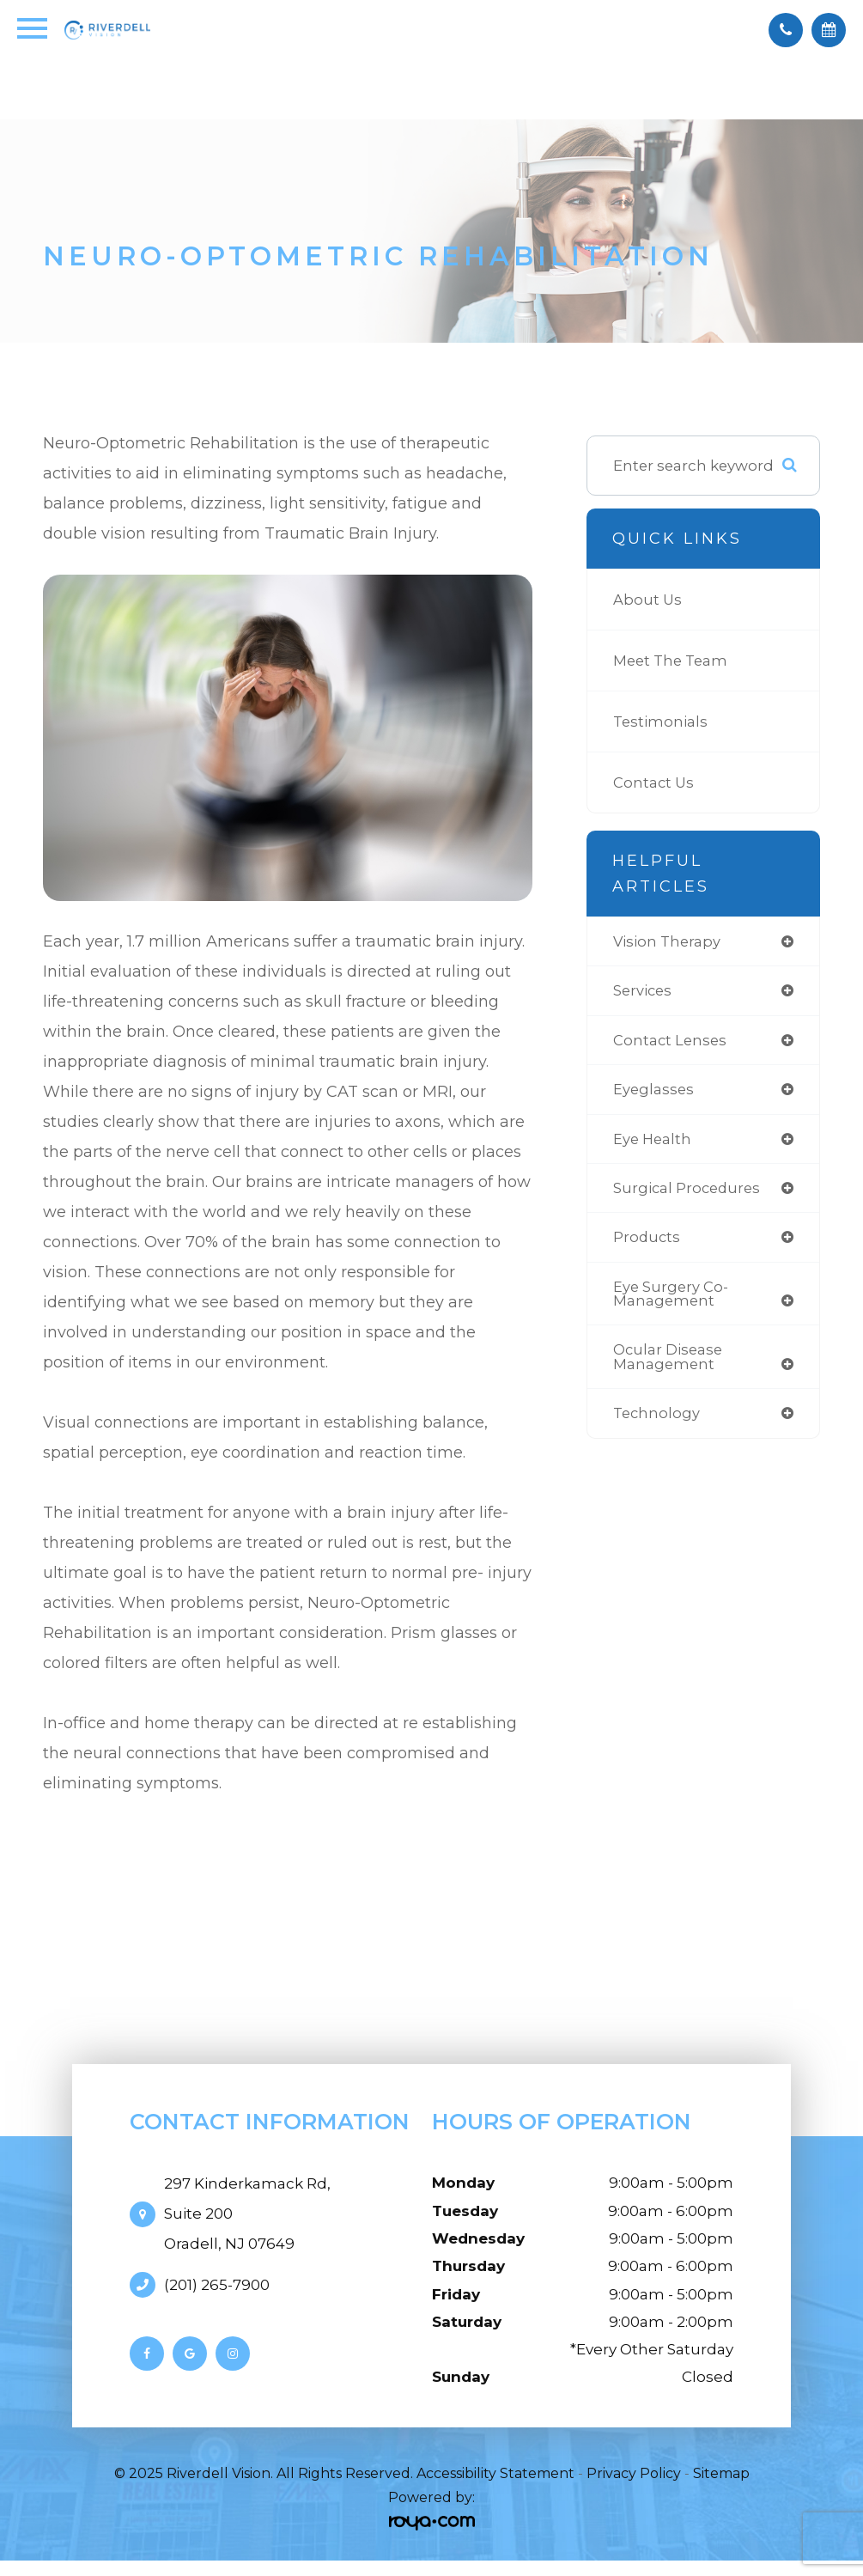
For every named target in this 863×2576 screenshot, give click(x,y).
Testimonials (661, 721)
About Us (648, 599)
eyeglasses (654, 1091)
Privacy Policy (633, 2473)
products (647, 1241)
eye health (653, 1141)
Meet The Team (672, 660)
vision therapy (668, 942)
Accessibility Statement (495, 2473)
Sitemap (721, 2473)
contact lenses (671, 1041)
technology (657, 1420)
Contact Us (654, 782)
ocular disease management (669, 1363)
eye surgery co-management (671, 1298)
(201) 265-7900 (217, 2284)
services (643, 992)
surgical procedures (688, 1191)
